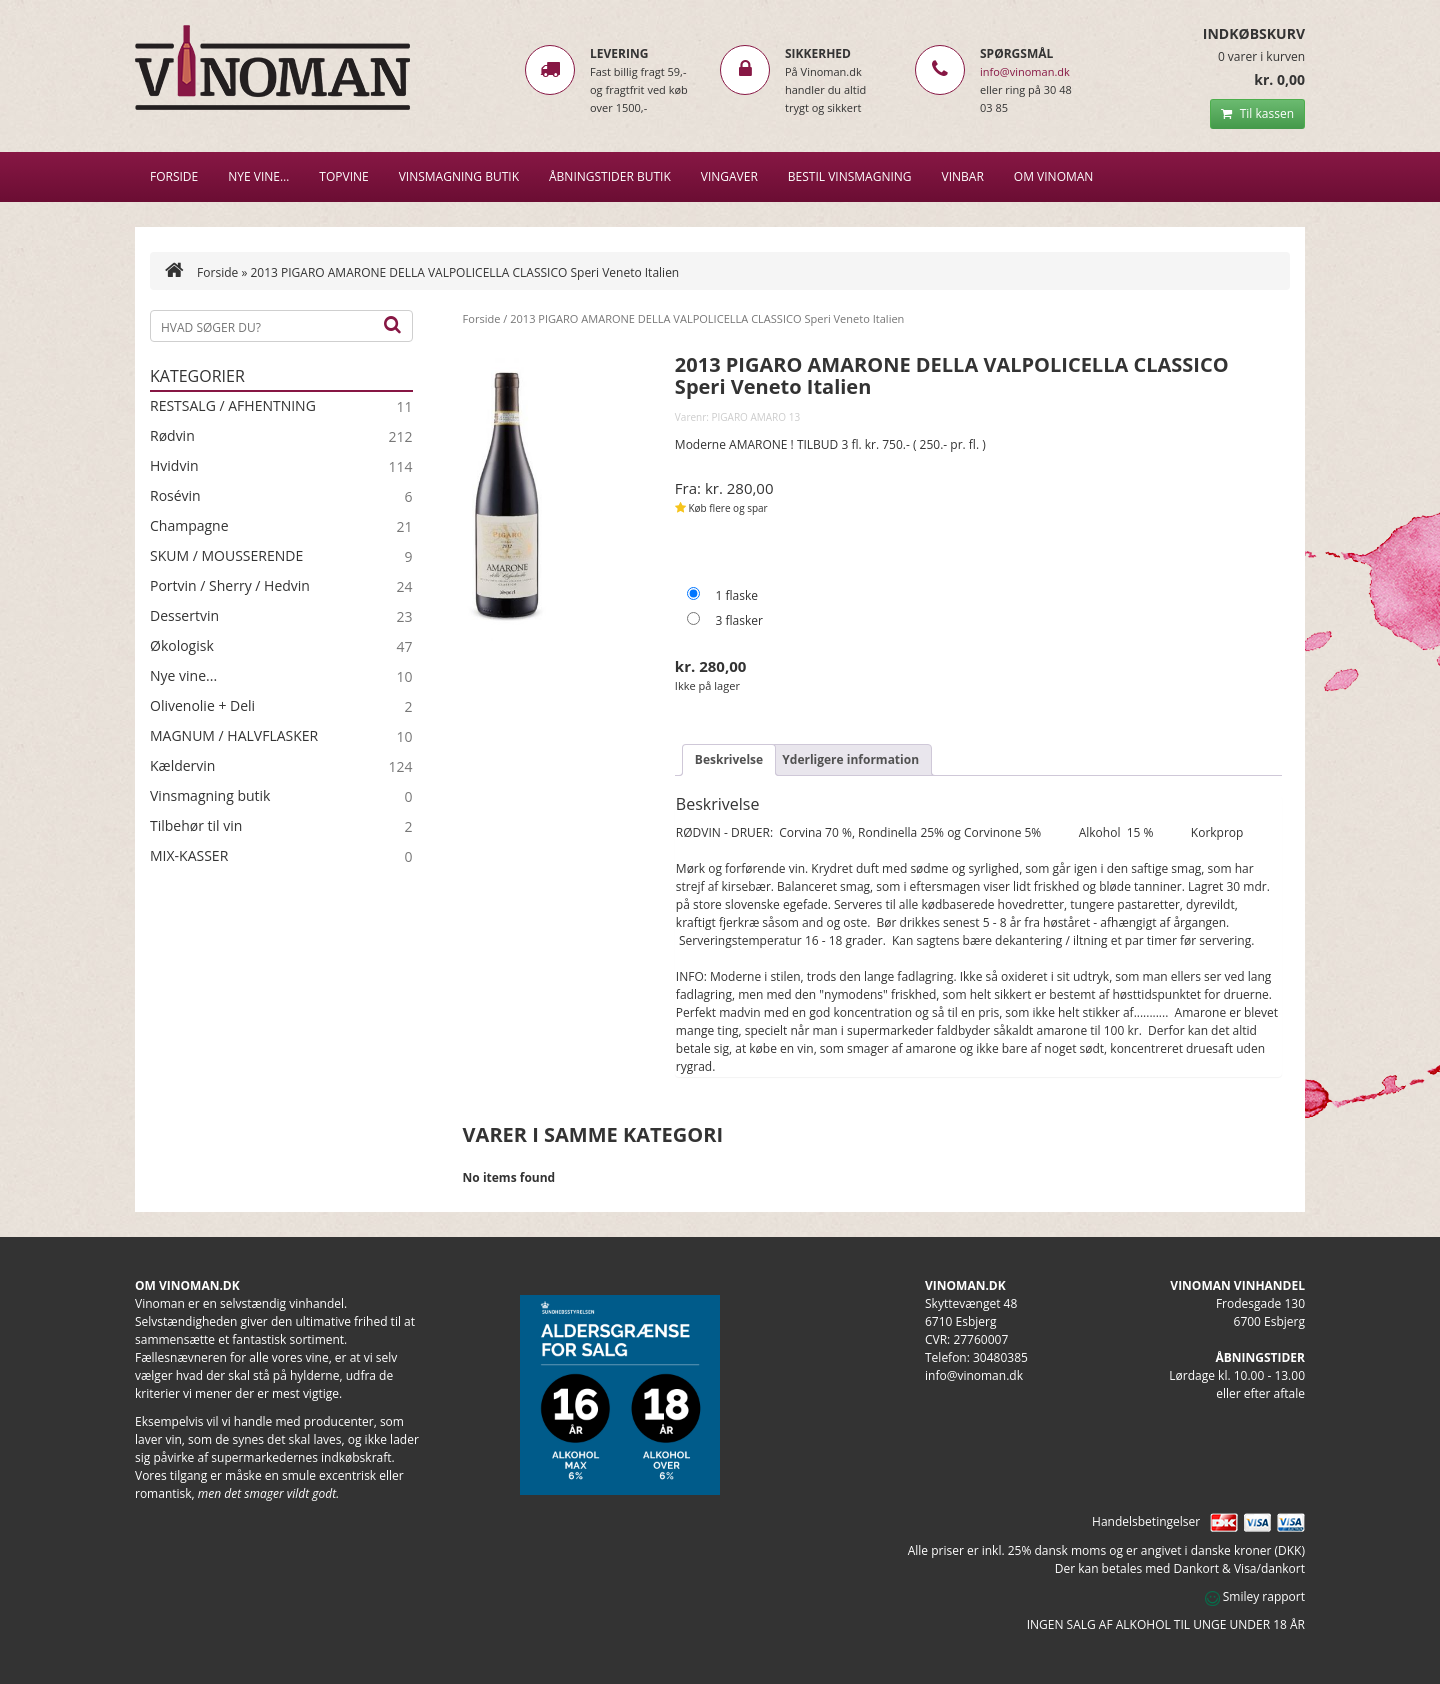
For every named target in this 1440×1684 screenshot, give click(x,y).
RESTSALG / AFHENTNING (233, 406)
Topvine (343, 176)
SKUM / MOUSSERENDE (226, 556)
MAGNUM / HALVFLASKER (234, 736)
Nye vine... (183, 676)
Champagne (189, 526)
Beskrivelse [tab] (729, 759)
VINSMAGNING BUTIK (459, 176)
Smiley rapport (1255, 1596)
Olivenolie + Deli (202, 706)
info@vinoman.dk (1025, 71)
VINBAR (963, 176)
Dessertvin (184, 616)
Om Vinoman (1054, 176)
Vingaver (729, 176)
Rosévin (175, 496)
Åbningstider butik (610, 176)
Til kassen (1257, 113)
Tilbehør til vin (196, 826)
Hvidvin (174, 466)
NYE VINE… (258, 176)
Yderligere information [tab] (850, 759)
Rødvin (172, 436)
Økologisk (182, 646)
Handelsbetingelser (1146, 1521)
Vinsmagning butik (210, 796)
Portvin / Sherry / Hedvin (230, 586)
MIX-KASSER (189, 856)
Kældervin (182, 766)
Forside (174, 176)
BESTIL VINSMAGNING (850, 176)
